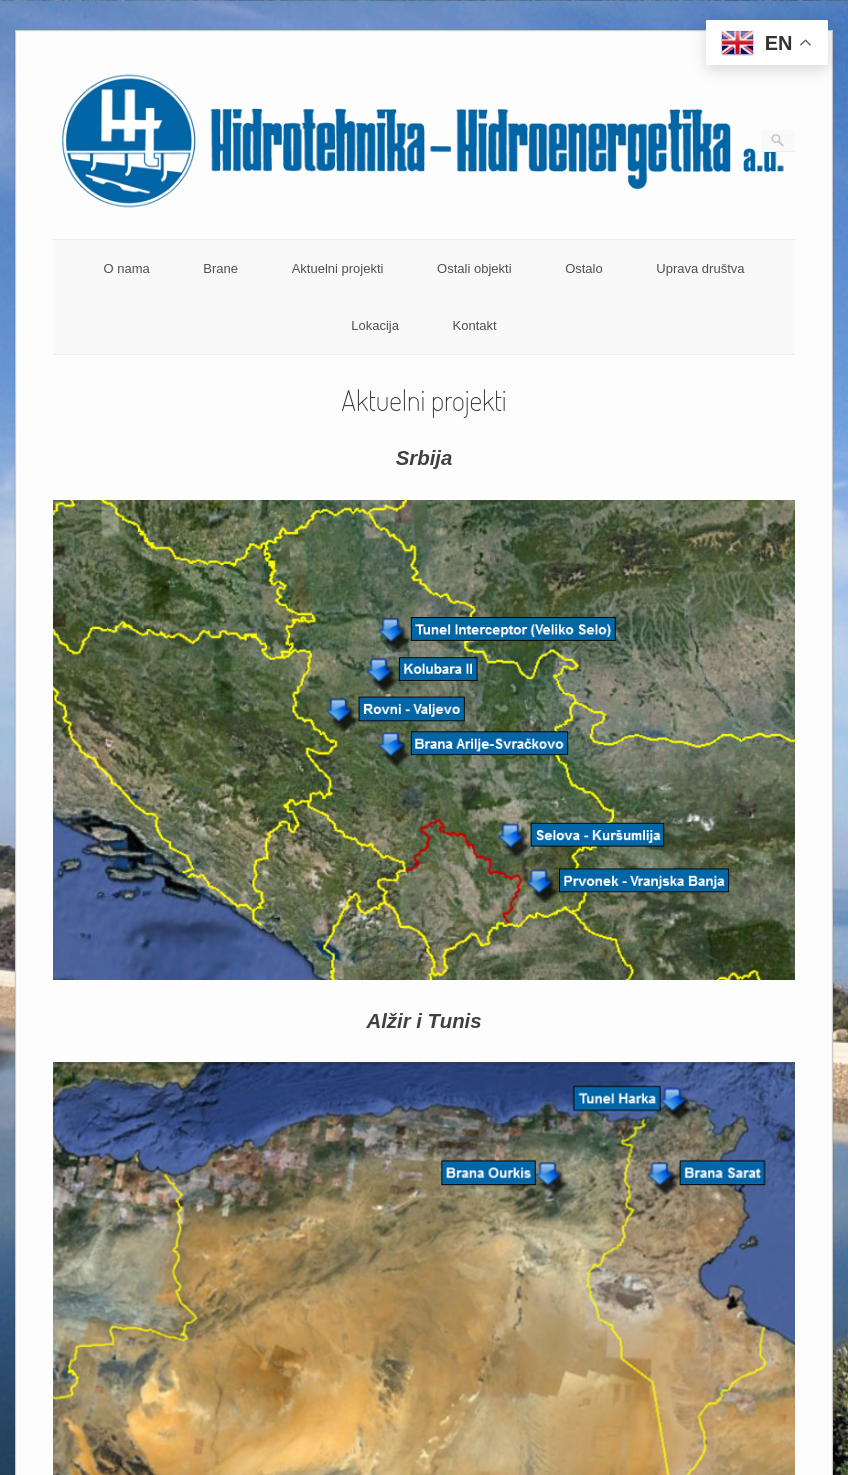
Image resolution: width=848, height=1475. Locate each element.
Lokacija (375, 325)
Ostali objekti (474, 268)
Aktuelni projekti (338, 268)
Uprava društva (700, 268)
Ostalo (584, 268)
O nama (126, 268)
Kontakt (475, 325)
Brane (220, 268)
